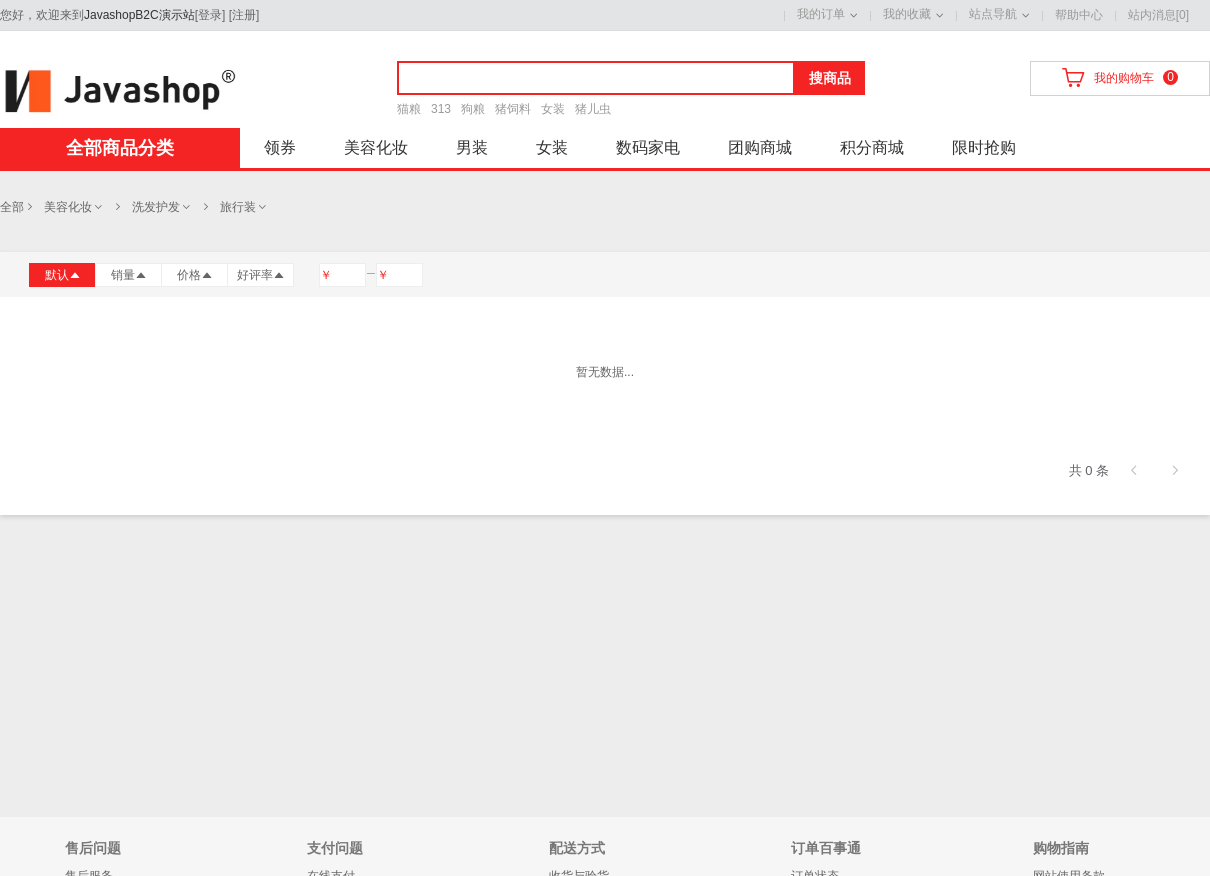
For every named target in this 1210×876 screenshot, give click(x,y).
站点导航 (993, 14)
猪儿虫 (593, 109)
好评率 (261, 275)
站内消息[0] (1158, 15)
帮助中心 (1079, 15)
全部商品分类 (120, 148)
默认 (63, 275)
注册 (244, 15)
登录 (210, 15)
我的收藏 (907, 14)
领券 (280, 147)
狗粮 (473, 109)
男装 (472, 147)
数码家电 (648, 147)
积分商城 (872, 147)
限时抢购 (984, 147)
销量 (129, 275)
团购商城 (760, 147)
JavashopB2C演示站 (139, 15)
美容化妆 (376, 147)
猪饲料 (513, 109)
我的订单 (821, 14)
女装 (553, 109)
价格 (195, 275)
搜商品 (830, 78)
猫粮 (409, 109)
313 (441, 109)
